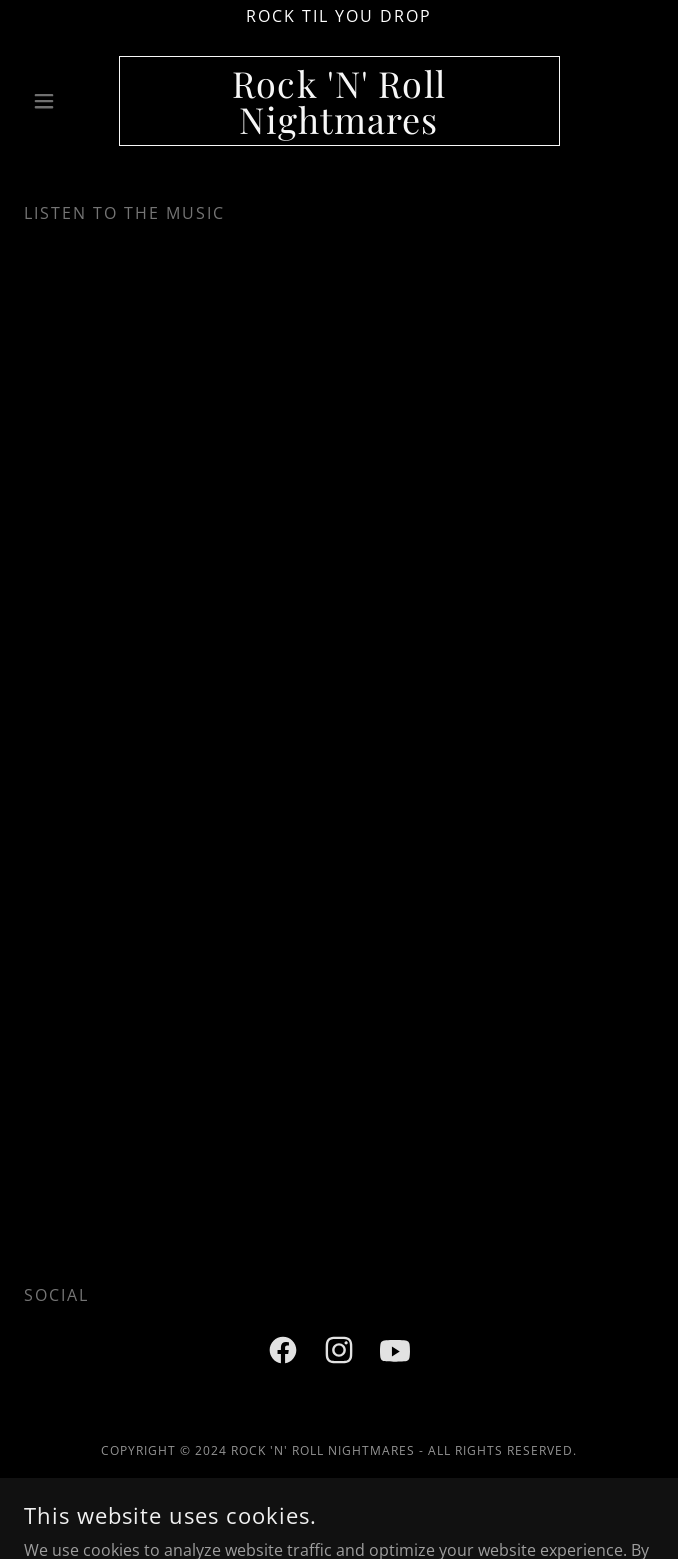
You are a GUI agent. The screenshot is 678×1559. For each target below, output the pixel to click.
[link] (339, 101)
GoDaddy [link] (383, 1517)
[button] (71, 101)
